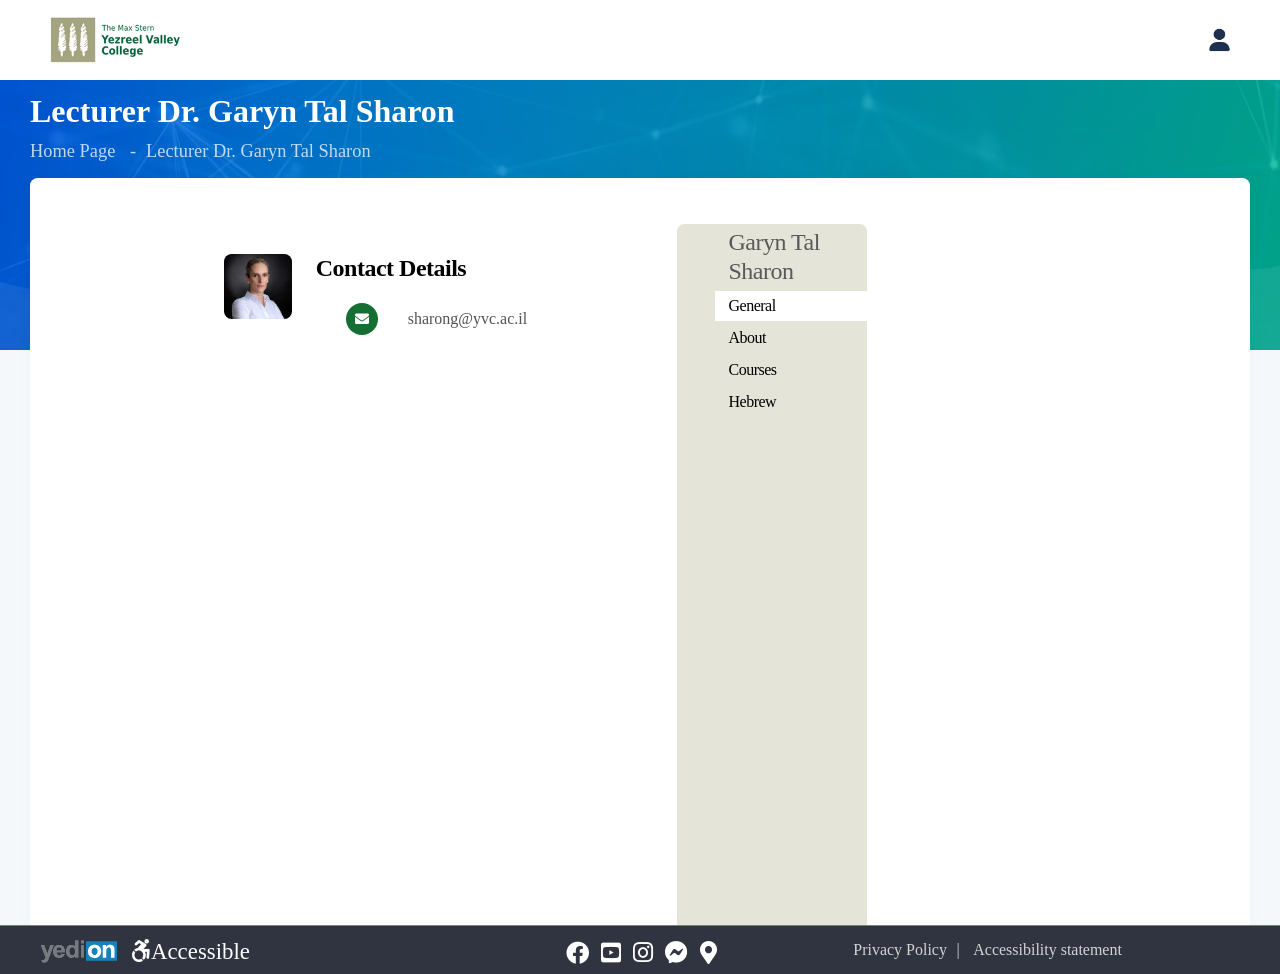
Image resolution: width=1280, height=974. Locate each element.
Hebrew (753, 401)
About (748, 337)
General (752, 305)
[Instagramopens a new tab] (643, 953)
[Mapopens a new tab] (708, 953)
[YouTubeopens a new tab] (611, 953)
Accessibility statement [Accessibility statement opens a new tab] (1047, 949)
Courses (753, 369)
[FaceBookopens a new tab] (577, 953)
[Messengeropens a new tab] (676, 953)
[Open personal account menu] (1219, 40)
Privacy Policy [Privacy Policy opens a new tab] (900, 949)
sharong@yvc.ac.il (468, 318)
